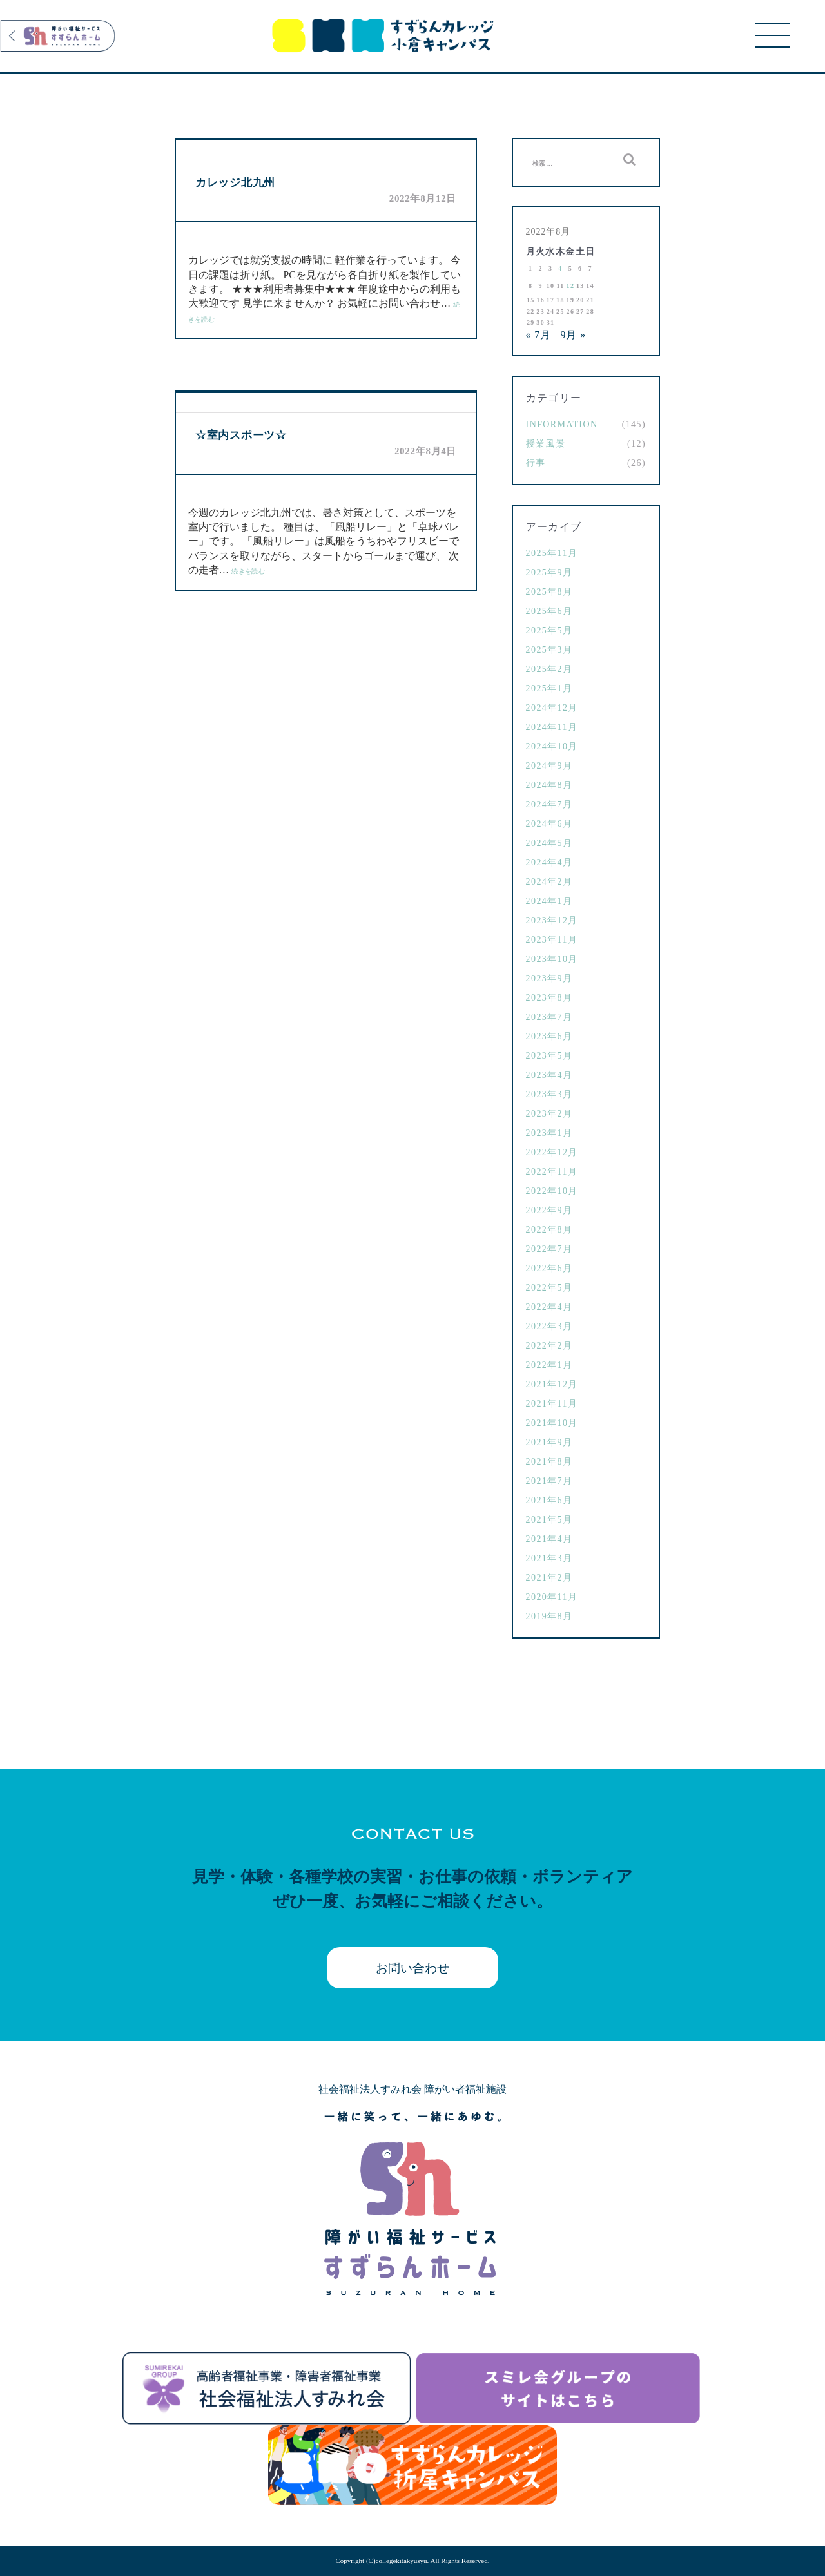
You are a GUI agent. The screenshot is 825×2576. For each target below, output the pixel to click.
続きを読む (248, 571)
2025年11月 (552, 553)
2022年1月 (549, 1365)
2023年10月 (552, 959)
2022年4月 (549, 1307)
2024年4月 (549, 862)
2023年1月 (549, 1133)
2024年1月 (549, 901)
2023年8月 (549, 998)
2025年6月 (549, 611)
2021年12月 (552, 1384)
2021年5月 (549, 1519)
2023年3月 (549, 1094)
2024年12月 (552, 708)
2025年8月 (549, 592)
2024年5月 (549, 843)
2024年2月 (549, 882)
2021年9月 (549, 1442)
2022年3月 (549, 1326)
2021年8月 (549, 1461)
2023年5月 (549, 1056)
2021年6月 (549, 1500)
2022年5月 (549, 1288)
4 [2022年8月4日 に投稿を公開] (560, 268)
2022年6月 (549, 1268)
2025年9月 (549, 572)
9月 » (573, 334)
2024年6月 (549, 824)
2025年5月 (549, 630)
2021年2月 (549, 1577)
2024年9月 (549, 766)
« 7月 (538, 334)
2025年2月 (549, 669)
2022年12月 (552, 1152)
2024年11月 (552, 727)
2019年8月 (549, 1616)
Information (562, 424)
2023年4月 (549, 1075)
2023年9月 (549, 978)
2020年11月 (552, 1597)
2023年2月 (549, 1114)
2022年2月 (549, 1345)
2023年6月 (549, 1036)
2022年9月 (549, 1210)
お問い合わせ (412, 1968)
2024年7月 (549, 804)
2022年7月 (549, 1249)
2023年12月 (552, 920)
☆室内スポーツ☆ (241, 435)
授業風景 (546, 443)
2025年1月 (549, 688)
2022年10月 (552, 1191)
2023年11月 (552, 940)
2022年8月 (549, 1230)
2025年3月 (549, 650)
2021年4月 (549, 1539)
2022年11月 (552, 1172)
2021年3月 (549, 1558)
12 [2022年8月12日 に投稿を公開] (571, 285)
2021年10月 (552, 1423)
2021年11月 (552, 1403)
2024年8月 (549, 785)
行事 (536, 463)
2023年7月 (549, 1017)
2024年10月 (552, 746)
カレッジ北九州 (235, 183)
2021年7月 (549, 1481)
